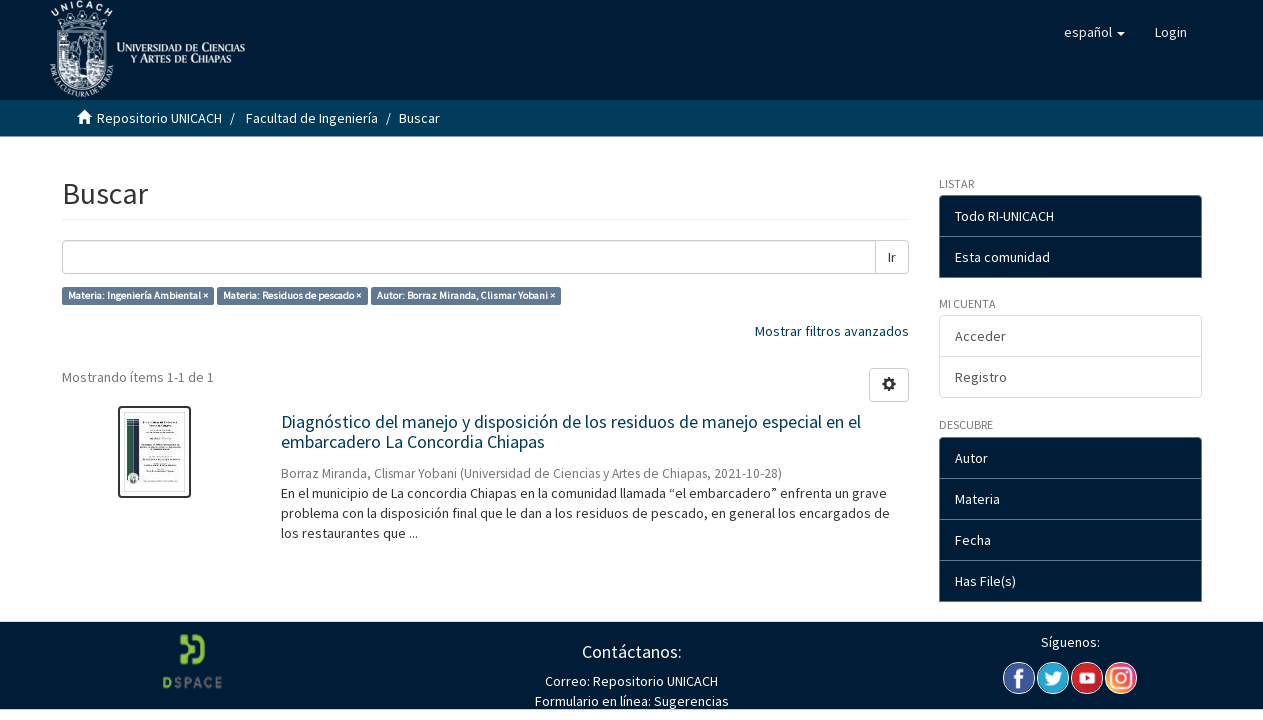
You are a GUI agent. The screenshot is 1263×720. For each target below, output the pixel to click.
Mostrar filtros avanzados (832, 331)
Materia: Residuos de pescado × (292, 295)
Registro (981, 377)
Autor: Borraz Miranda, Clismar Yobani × (466, 295)
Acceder (980, 336)
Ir (892, 257)
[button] (1094, 32)
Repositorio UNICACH (159, 118)
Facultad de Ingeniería (312, 118)
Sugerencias (690, 701)
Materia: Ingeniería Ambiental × (138, 295)
